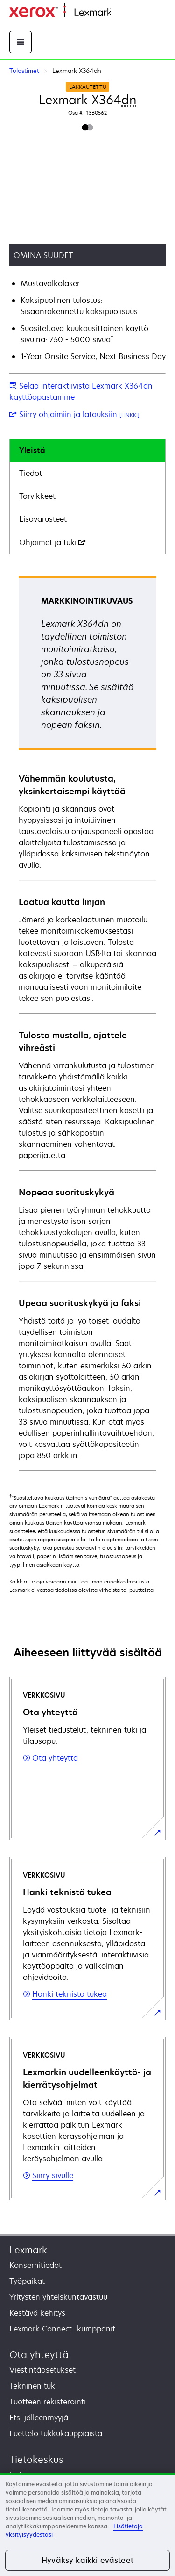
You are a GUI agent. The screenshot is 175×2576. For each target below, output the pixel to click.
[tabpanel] (87, 1023)
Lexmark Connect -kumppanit (62, 2329)
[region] (87, 2524)
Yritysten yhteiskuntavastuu (58, 2297)
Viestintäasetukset (42, 2370)
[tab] (87, 450)
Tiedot (30, 473)
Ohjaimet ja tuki (52, 542)
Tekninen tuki (33, 2386)
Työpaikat (27, 2281)
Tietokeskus (36, 2459)
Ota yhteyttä (39, 2354)
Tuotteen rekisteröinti (47, 2401)
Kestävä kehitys (37, 2313)
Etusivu (122, 12)
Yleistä (32, 450)
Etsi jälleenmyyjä (38, 2417)
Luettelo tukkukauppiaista (55, 2433)
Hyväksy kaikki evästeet (87, 2560)
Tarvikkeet (37, 496)
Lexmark (28, 2250)
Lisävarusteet (43, 519)
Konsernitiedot (35, 2265)
